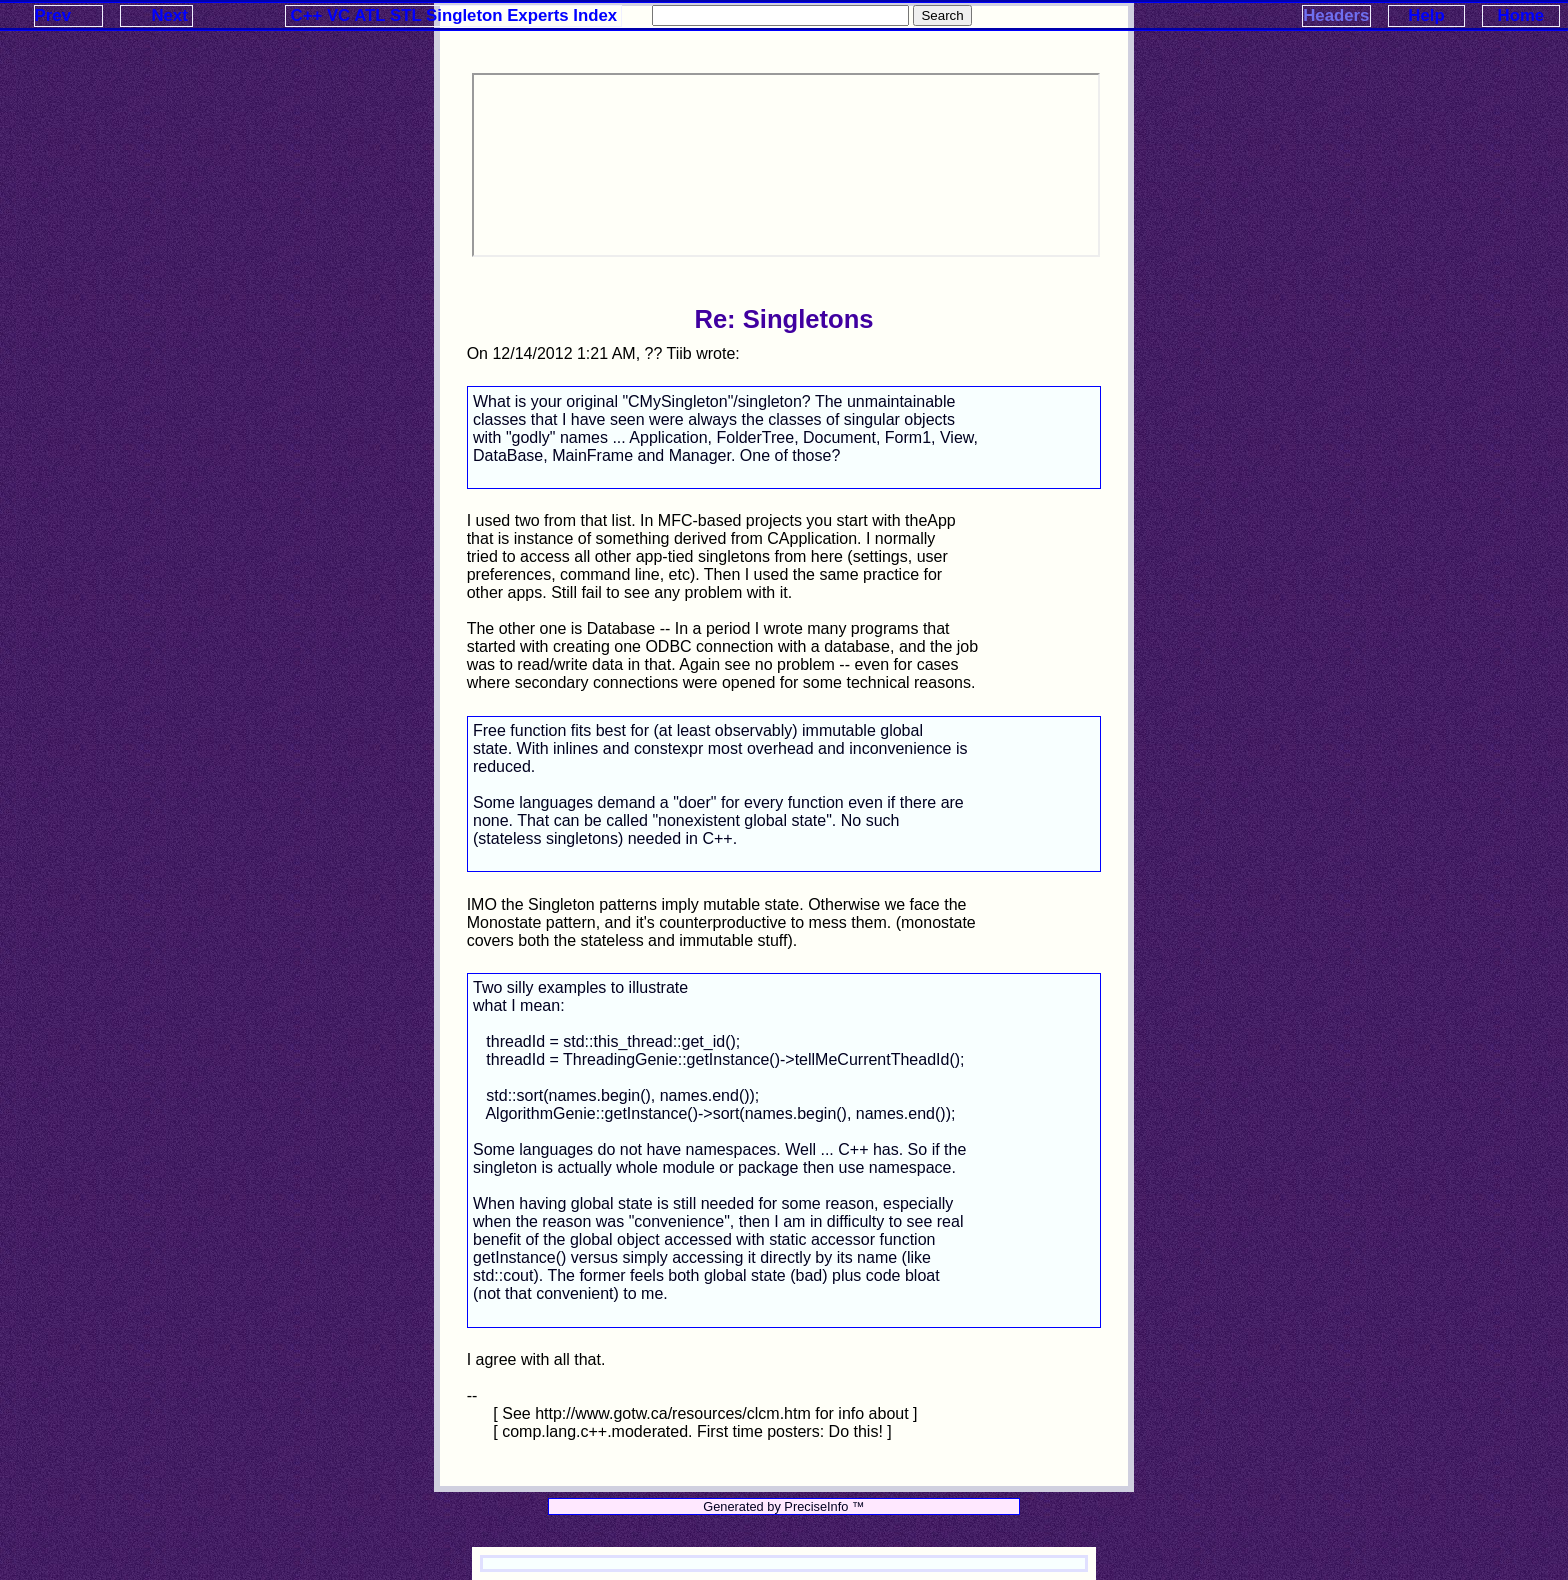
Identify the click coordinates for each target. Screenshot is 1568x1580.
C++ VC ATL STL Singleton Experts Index (454, 15)
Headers (1336, 15)
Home (1521, 15)
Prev (53, 15)
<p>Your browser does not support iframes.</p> (786, 165)
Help (1426, 15)
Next (169, 15)
